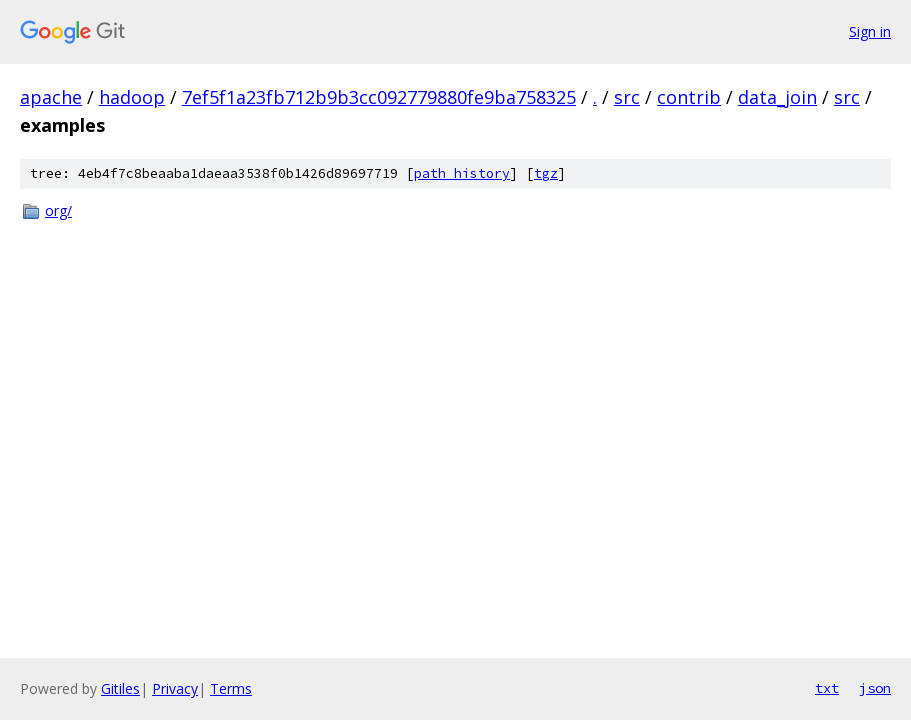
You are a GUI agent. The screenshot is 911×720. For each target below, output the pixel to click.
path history (462, 173)
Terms (231, 688)
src (627, 97)
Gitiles (120, 688)
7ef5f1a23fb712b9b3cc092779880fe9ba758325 (379, 97)
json (875, 688)
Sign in (870, 31)
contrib (689, 97)
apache (51, 97)
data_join (777, 97)
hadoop (132, 97)
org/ (58, 210)
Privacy (175, 688)
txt (827, 688)
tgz (546, 173)
